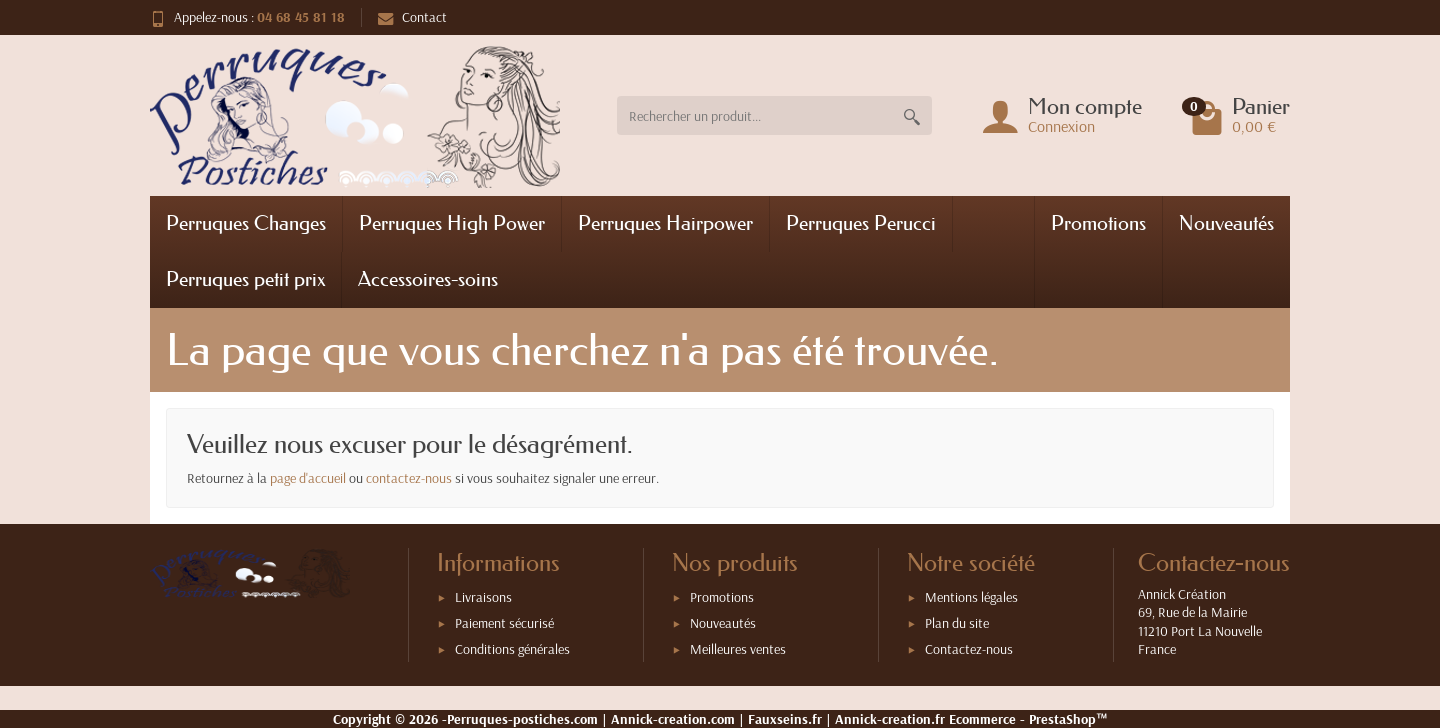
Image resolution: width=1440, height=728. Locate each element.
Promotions (1098, 223)
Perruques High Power (452, 223)
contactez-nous (409, 478)
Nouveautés (1226, 223)
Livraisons (483, 597)
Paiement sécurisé (504, 623)
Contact (412, 17)
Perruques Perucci (861, 223)
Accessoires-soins (428, 279)
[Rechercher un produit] (754, 115)
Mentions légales (971, 597)
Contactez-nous (969, 649)
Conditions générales (512, 649)
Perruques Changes (246, 223)
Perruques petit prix (245, 279)
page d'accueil (308, 478)
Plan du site (957, 623)
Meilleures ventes (738, 649)
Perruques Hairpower (665, 223)
